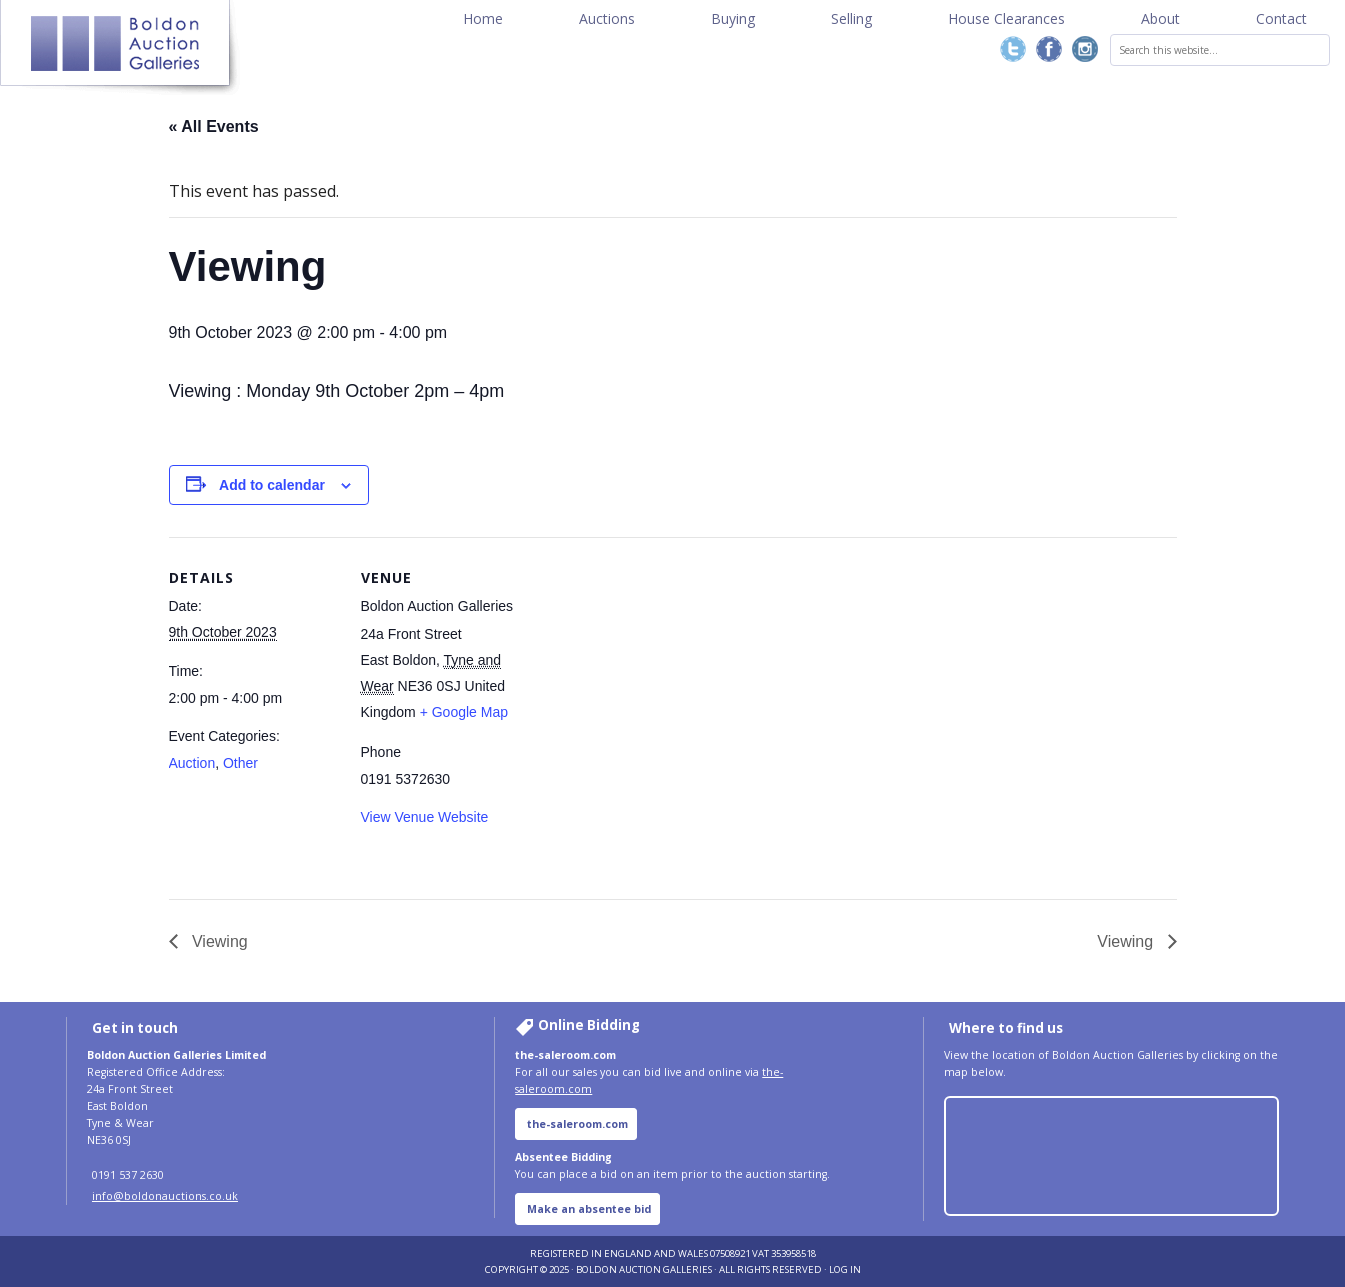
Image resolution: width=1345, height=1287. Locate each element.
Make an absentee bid (589, 1209)
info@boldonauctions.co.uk (165, 1196)
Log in (845, 1269)
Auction (192, 763)
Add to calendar (272, 485)
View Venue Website (425, 817)
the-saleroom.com (577, 1124)
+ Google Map (464, 712)
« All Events (214, 126)
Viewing (218, 941)
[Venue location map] (658, 630)
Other (240, 763)
